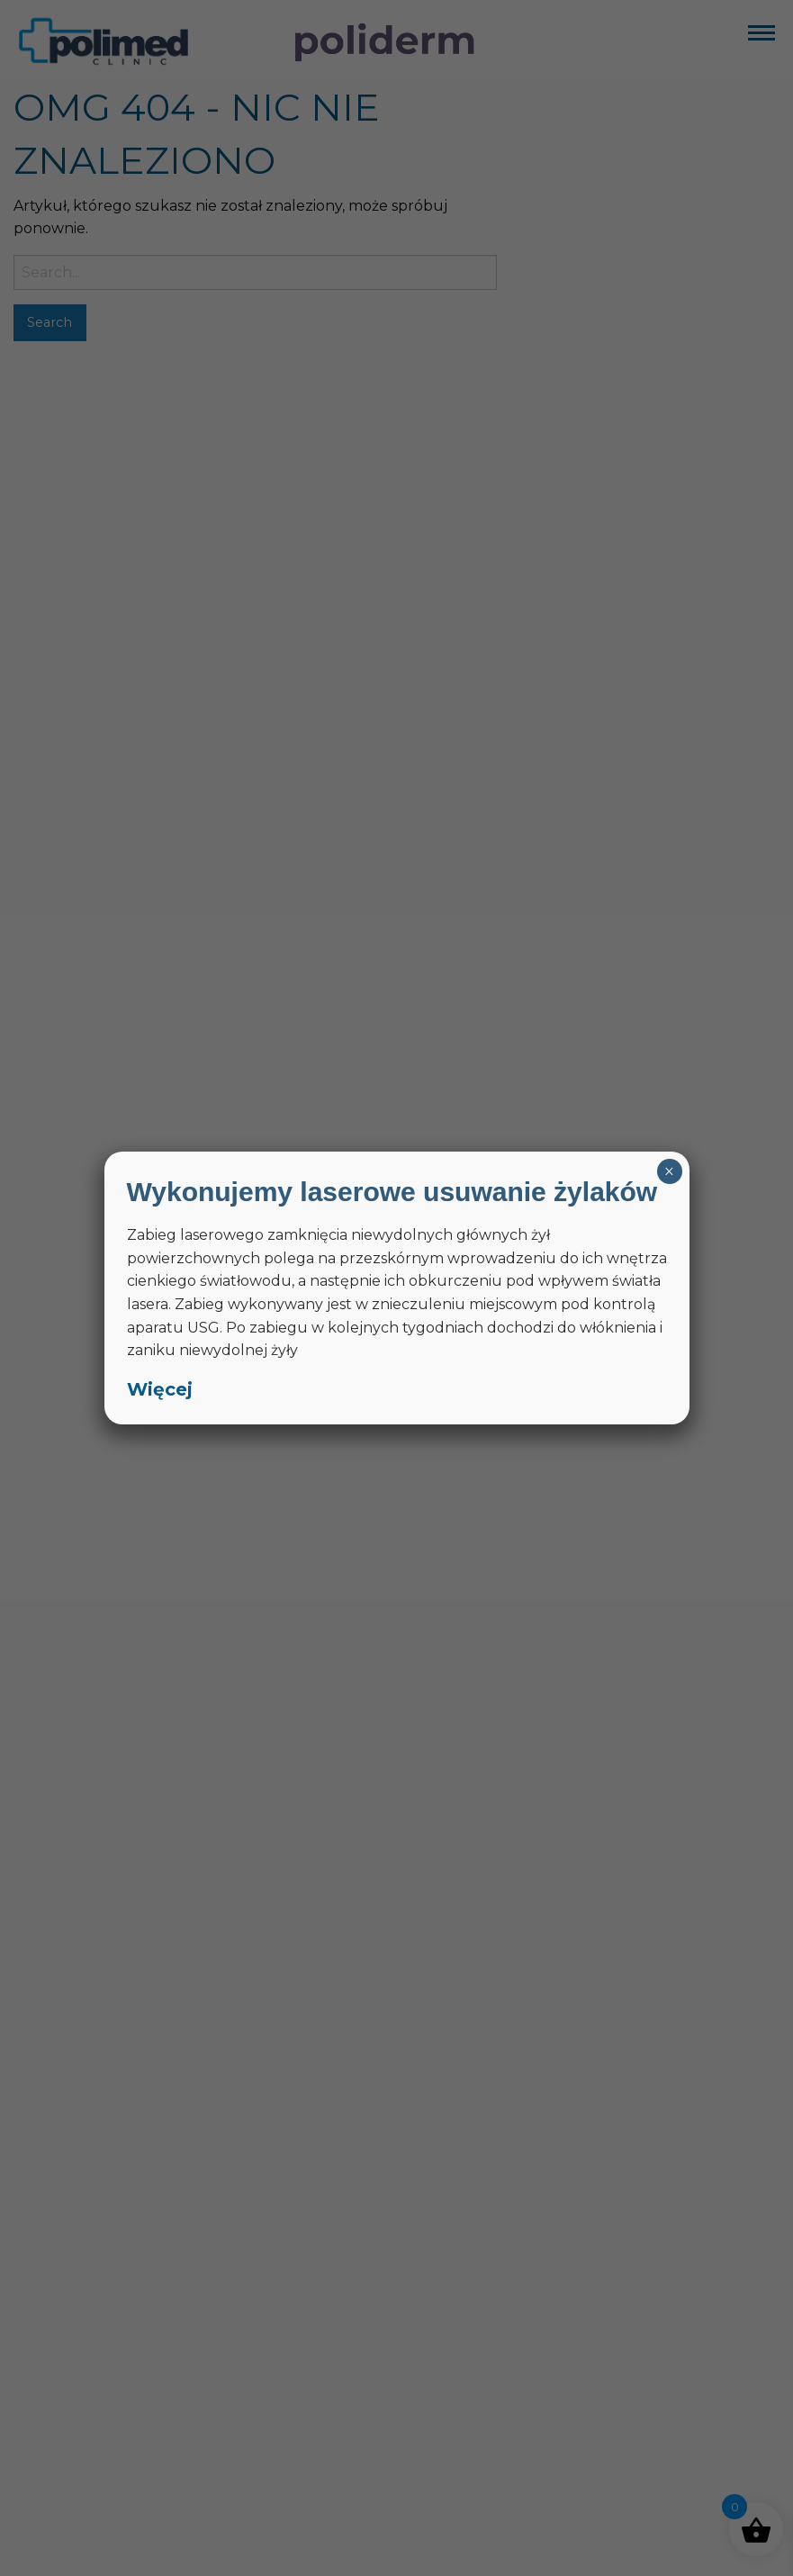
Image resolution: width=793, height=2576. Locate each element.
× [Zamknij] (669, 1171)
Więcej (160, 1389)
